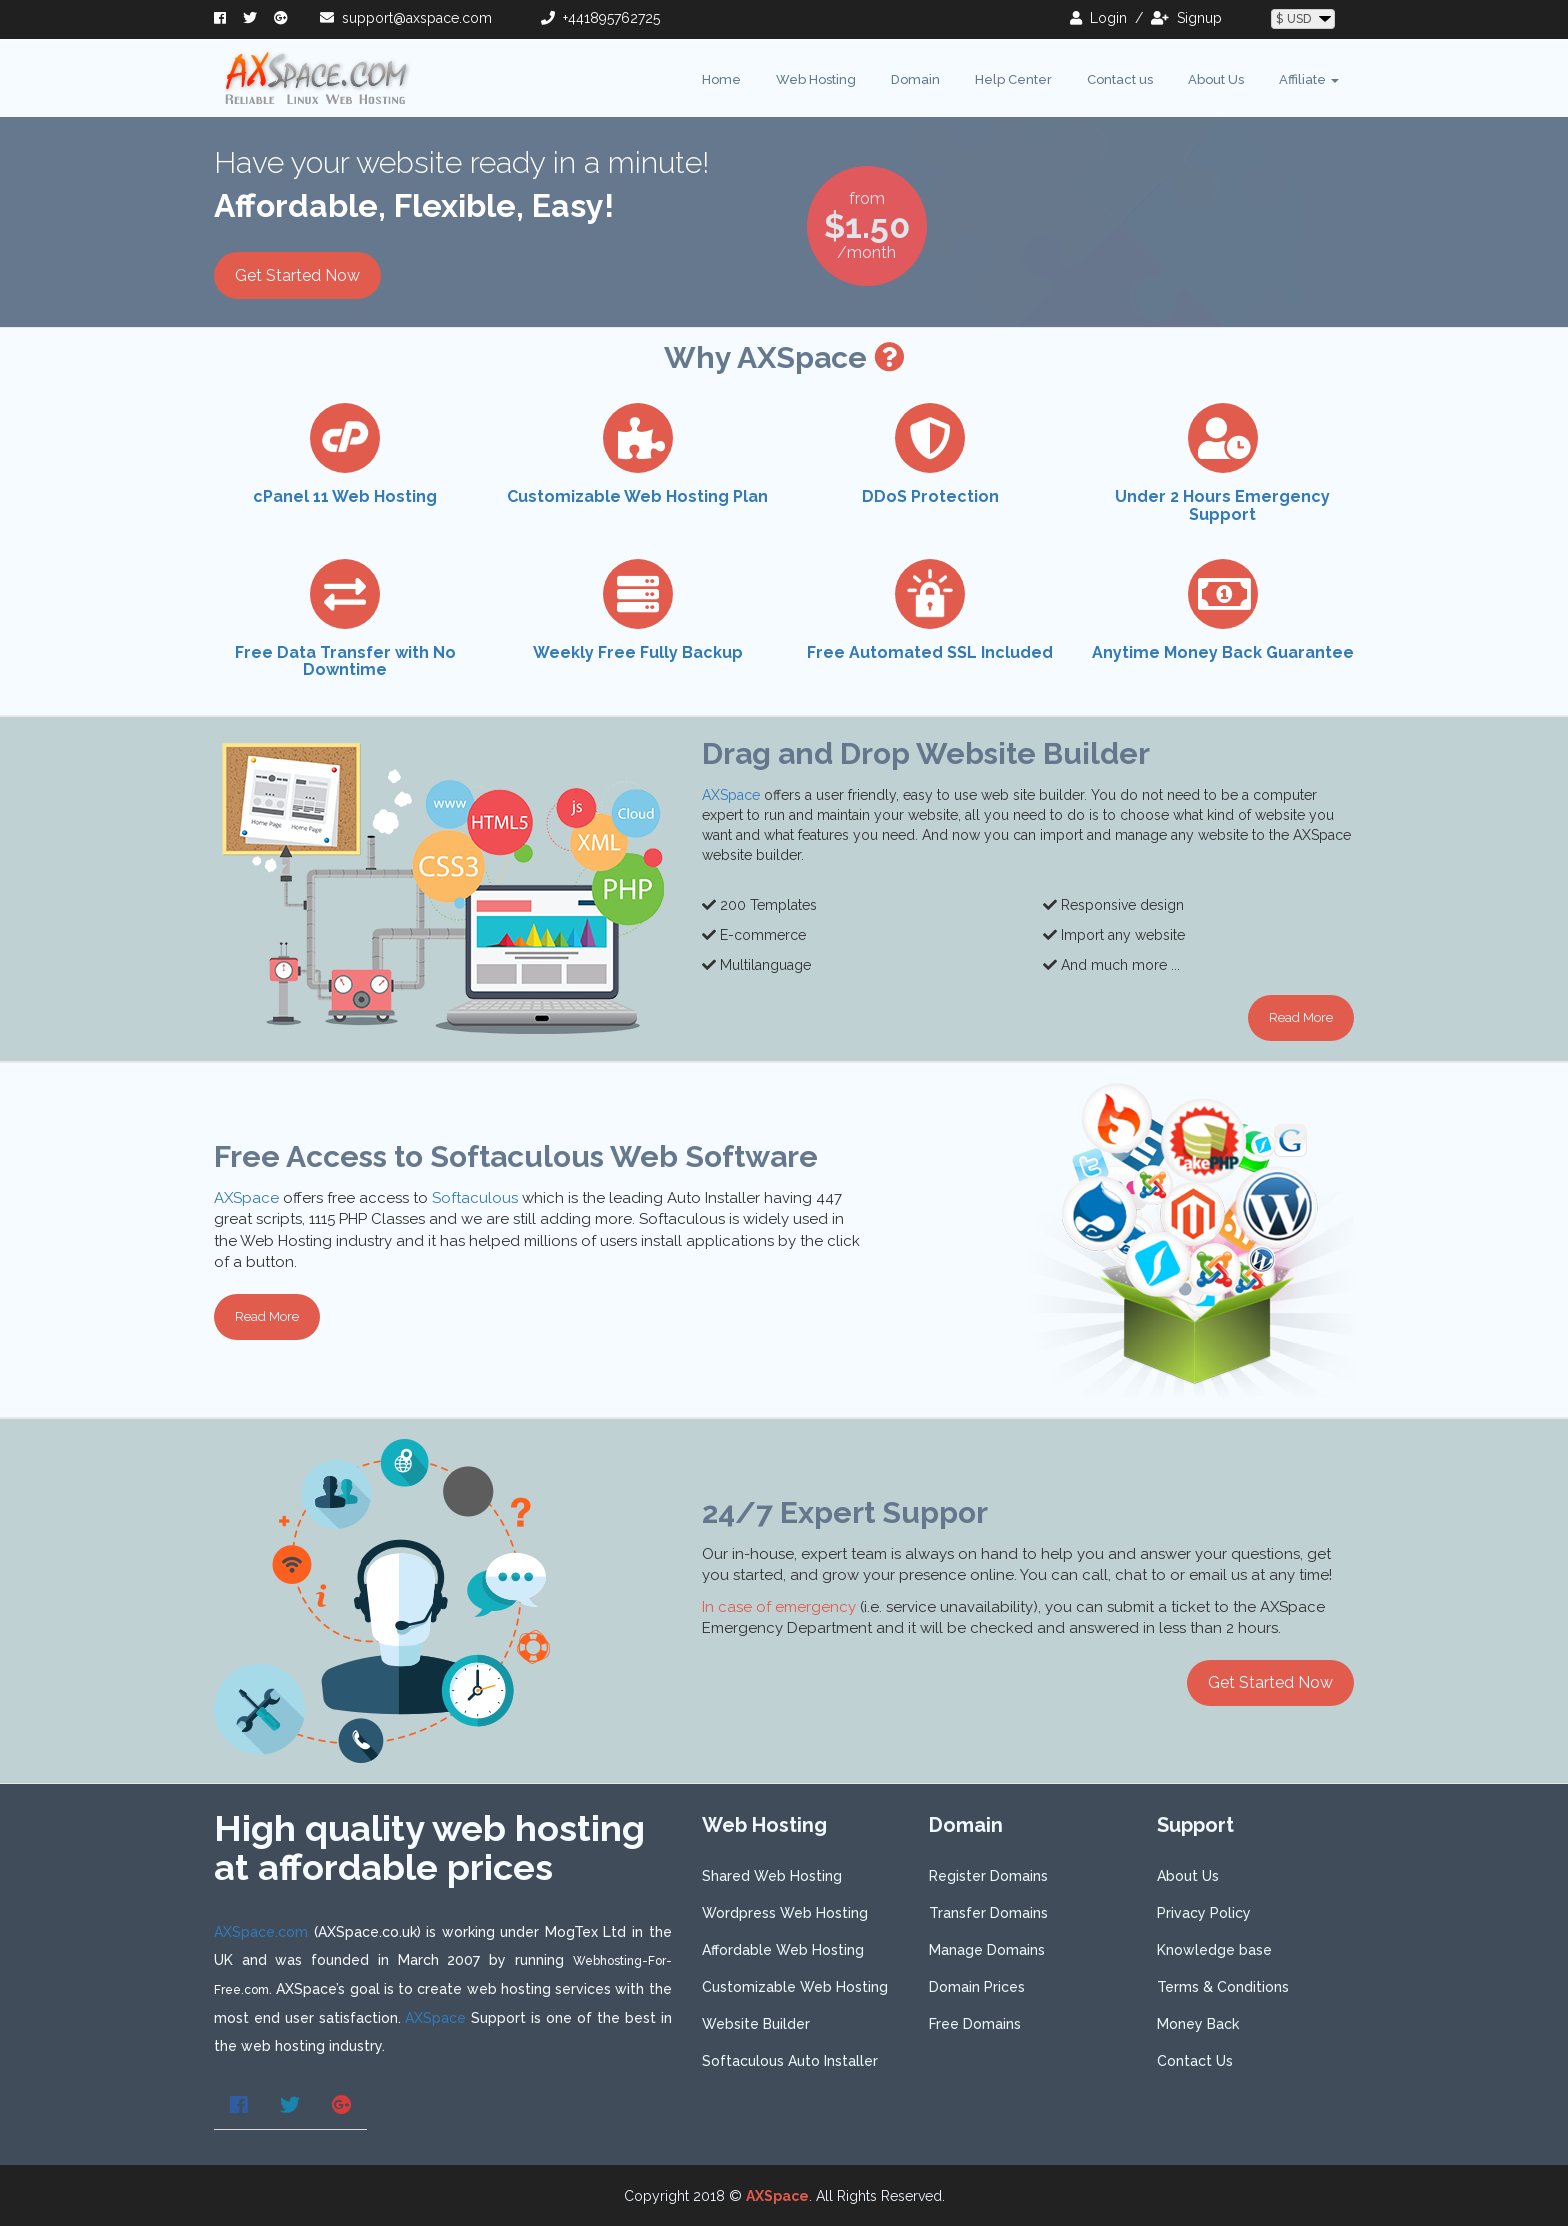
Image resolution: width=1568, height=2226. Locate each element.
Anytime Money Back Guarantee (1223, 652)
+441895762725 (600, 18)
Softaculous (475, 1198)
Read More (1301, 1017)
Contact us (1120, 79)
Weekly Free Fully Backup (638, 652)
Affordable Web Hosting (783, 1950)
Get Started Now (297, 275)
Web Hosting (816, 79)
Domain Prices (977, 1987)
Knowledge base (1214, 1950)
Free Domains (975, 2024)
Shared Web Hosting (772, 1876)
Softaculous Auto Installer (790, 2061)
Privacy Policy (1204, 1913)
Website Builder (756, 2024)
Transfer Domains (988, 1913)
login (1098, 18)
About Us (1216, 79)
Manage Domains (987, 1950)
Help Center (1013, 79)
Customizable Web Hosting (795, 1987)
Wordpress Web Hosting (785, 1913)
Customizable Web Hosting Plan (637, 496)
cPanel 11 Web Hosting (345, 496)
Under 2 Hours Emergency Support (1222, 505)
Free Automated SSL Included (930, 652)
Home (721, 79)
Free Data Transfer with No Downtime (345, 661)
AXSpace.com (261, 1932)
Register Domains (988, 1876)
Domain (915, 79)
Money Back (1198, 2024)
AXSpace (731, 795)
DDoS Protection (930, 496)
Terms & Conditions (1223, 1987)
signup (1186, 18)
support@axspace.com (406, 18)
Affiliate (1309, 79)
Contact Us (1195, 2061)
